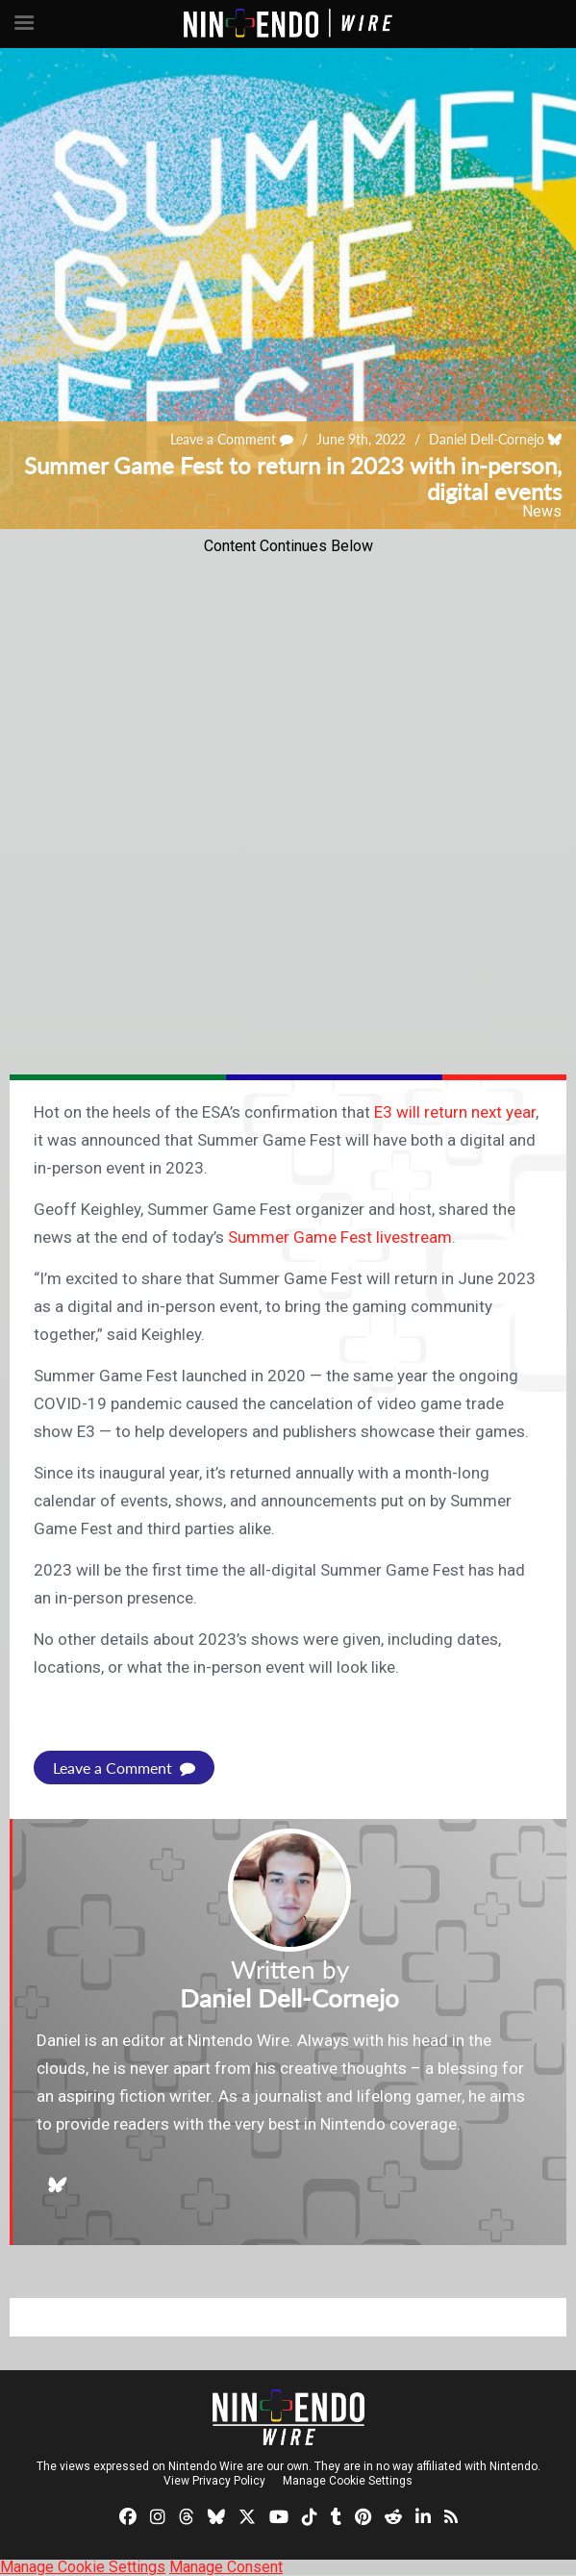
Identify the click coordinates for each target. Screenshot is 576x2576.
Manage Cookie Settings (348, 2481)
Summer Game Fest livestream (340, 1237)
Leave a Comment (231, 439)
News (542, 511)
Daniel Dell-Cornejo (486, 439)
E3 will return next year (455, 1112)
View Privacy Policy (214, 2481)
